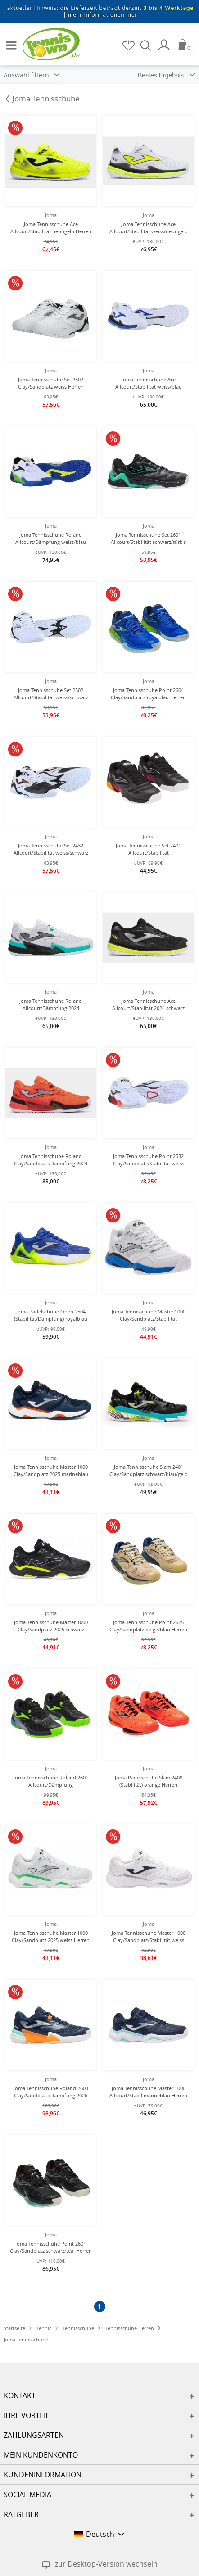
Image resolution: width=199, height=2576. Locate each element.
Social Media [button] (27, 2494)
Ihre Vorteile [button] (28, 2415)
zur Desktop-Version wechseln (106, 2564)
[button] (9, 41)
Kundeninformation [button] (42, 2475)
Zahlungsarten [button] (34, 2435)
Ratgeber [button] (21, 2514)
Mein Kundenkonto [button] (41, 2455)
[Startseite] (45, 43)
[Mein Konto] (165, 45)
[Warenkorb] (185, 44)
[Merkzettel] (129, 45)
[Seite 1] (99, 2306)
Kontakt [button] (20, 2395)
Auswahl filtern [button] (32, 75)
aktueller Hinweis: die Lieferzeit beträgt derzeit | (100, 11)
